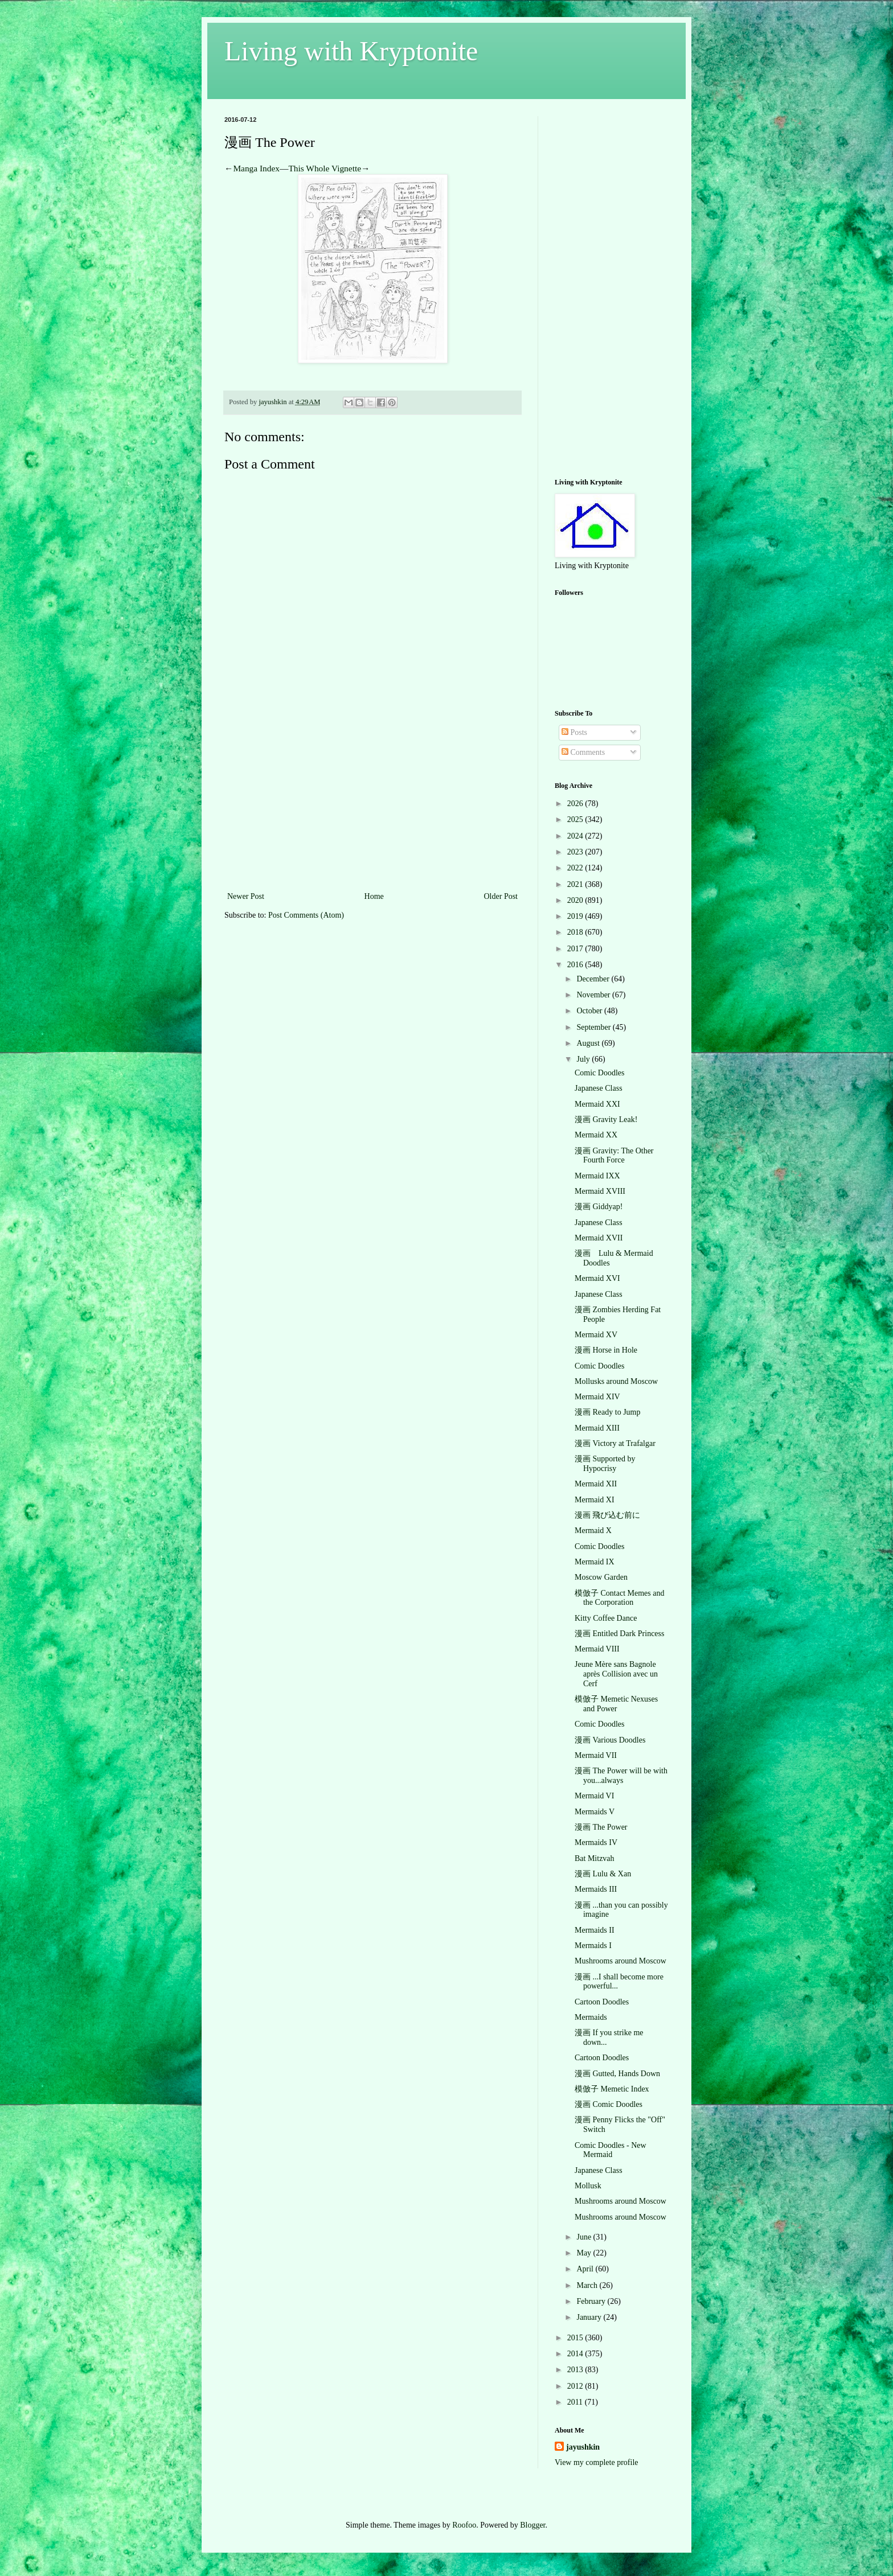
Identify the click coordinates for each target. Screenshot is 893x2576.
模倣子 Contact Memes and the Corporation (619, 1598)
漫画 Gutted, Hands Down (617, 2073)
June (584, 2237)
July (584, 1059)
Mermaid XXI (597, 1104)
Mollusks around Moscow (616, 1381)
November (594, 995)
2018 (576, 932)
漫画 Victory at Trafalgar (615, 1443)
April (585, 2269)
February (591, 2301)
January (589, 2317)
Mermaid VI (594, 1796)
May (584, 2253)
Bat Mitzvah (595, 1858)
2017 (576, 948)
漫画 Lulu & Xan (603, 1874)
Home (374, 896)
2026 (576, 803)
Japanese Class (598, 1088)
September (594, 1027)
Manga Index (256, 168)
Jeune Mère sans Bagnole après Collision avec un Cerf (616, 1674)
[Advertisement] (372, 804)
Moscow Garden (601, 1577)
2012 (576, 2386)
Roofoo (464, 2525)
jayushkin (583, 2447)
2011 (576, 2402)
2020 (576, 900)
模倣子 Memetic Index (612, 2089)
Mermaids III (596, 1889)
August (588, 1043)
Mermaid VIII (597, 1649)
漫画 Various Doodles (610, 1740)
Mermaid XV (596, 1334)
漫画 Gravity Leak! (606, 1119)
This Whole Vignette (324, 168)
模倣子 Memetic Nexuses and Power (616, 1704)
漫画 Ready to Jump (608, 1412)
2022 (576, 868)
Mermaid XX (596, 1135)
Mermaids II (595, 1930)
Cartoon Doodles (602, 2002)
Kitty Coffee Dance (606, 1618)
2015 (576, 2337)
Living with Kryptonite (351, 51)
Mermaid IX (595, 1562)
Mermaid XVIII (600, 1191)
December (593, 979)
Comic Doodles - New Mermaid (610, 2150)
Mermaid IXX (597, 1176)
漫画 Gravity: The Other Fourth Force (614, 1156)
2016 (576, 964)
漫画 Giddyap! (598, 1206)
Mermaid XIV (597, 1396)
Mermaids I (593, 1945)
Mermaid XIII (597, 1428)
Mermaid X (593, 1530)
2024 (576, 836)
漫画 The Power (601, 1827)
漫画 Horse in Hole (606, 1350)
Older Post (501, 896)
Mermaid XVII (598, 1238)
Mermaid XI (595, 1500)
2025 (576, 819)
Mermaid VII (596, 1755)
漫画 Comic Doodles (608, 2104)
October (590, 1010)
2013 (576, 2369)
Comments (583, 752)
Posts (574, 732)
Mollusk (588, 2185)
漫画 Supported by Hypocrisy (605, 1464)
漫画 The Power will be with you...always (621, 1775)
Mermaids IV (596, 1842)
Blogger (532, 2525)
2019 (576, 916)
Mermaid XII (596, 1484)
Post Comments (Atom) (306, 915)
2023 (576, 852)
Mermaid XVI (597, 1278)
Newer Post (245, 896)
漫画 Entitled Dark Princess (619, 1633)
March (587, 2285)
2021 (576, 884)
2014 (576, 2353)
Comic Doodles (600, 1073)
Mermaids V (595, 1811)
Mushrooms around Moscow (620, 1961)
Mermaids (591, 2017)
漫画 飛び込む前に (608, 1515)
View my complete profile (596, 2462)
